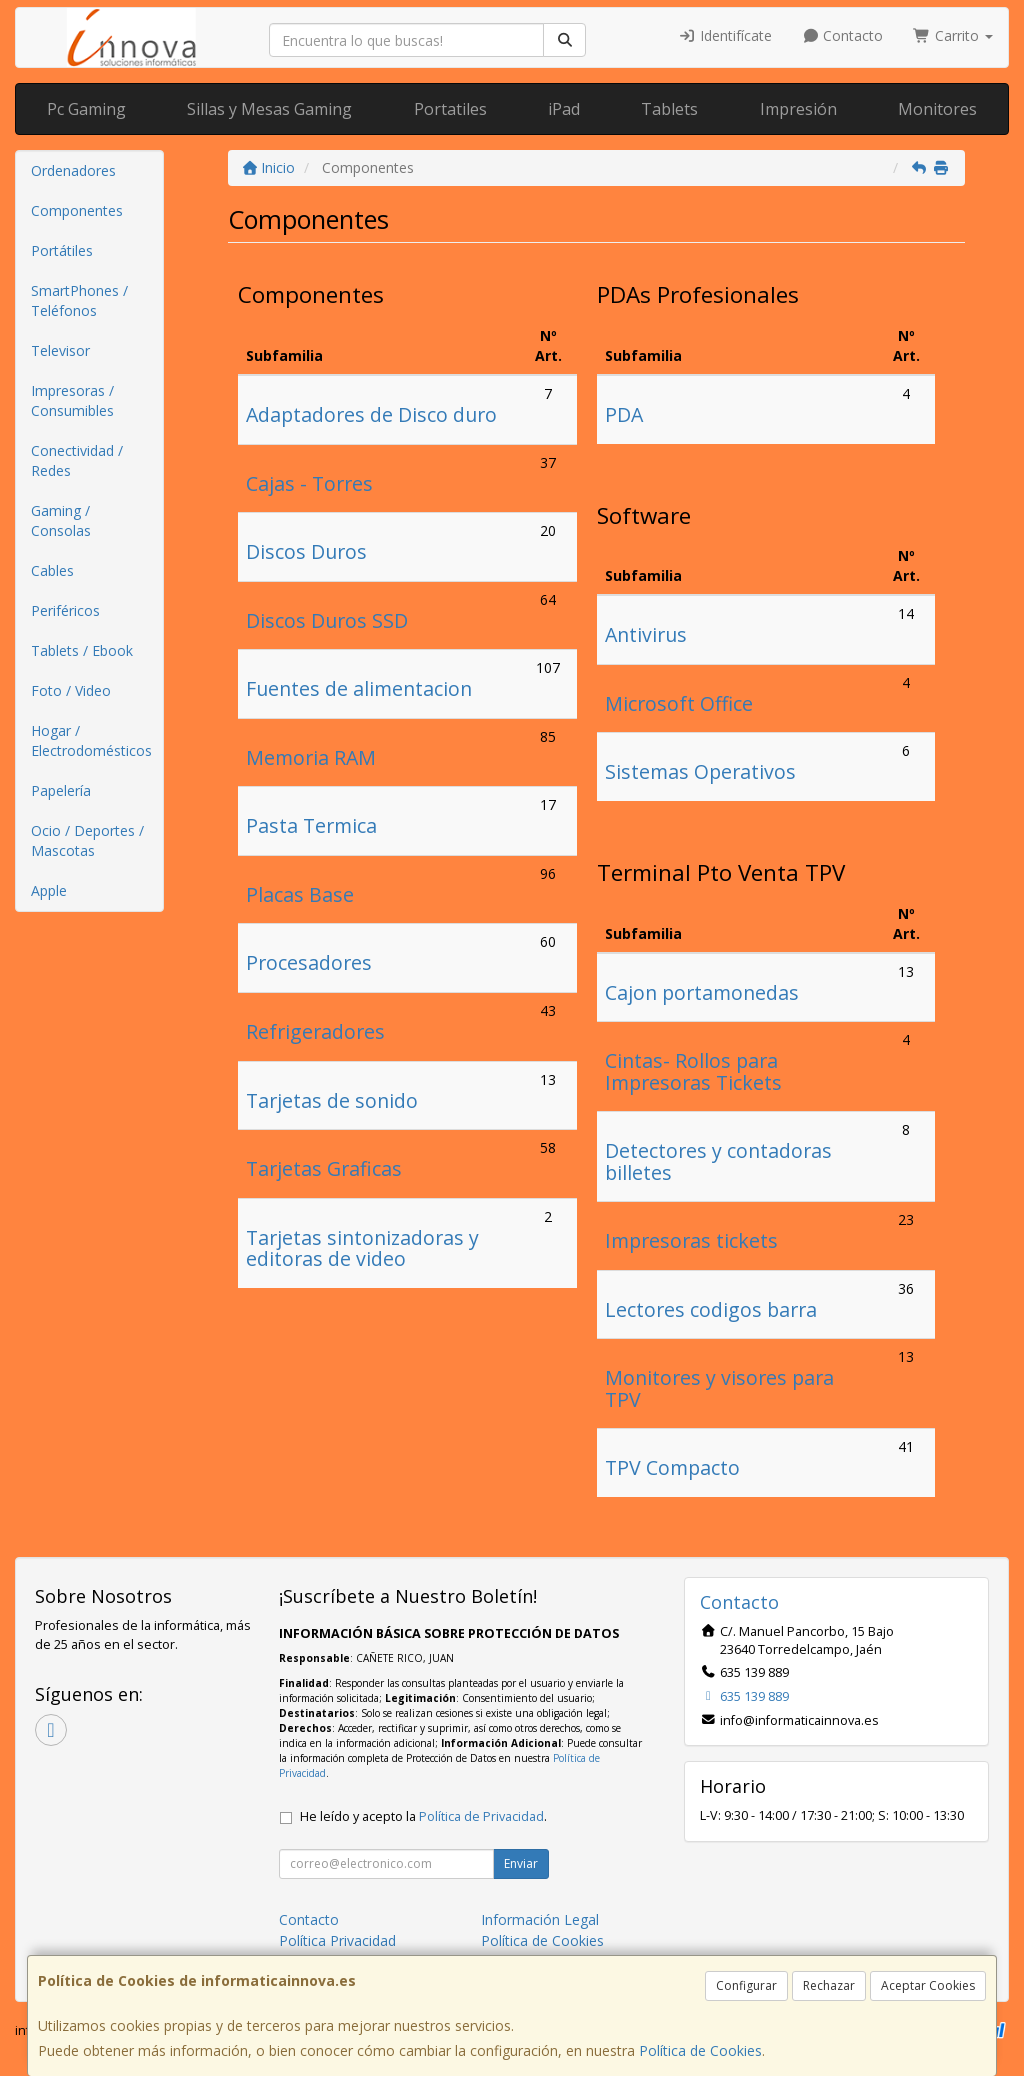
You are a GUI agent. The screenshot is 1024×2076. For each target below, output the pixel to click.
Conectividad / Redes (77, 460)
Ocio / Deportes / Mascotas (87, 840)
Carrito (953, 35)
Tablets (669, 109)
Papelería (61, 790)
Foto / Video (71, 690)
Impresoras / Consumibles (72, 400)
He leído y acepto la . (423, 1816)
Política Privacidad (337, 1940)
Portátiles (62, 250)
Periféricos (65, 610)
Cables (52, 570)
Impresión (798, 109)
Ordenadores (73, 170)
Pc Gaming (86, 109)
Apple (49, 890)
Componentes (77, 210)
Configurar (746, 1985)
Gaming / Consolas (61, 520)
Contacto (843, 35)
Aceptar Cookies (928, 1985)
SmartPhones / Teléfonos (79, 300)
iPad (564, 109)
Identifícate (725, 35)
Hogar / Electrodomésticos (91, 740)
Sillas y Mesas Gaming (269, 109)
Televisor (60, 350)
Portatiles (450, 109)
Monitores (937, 109)
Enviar (521, 1863)
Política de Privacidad (481, 1816)
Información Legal (540, 1919)
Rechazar (829, 1985)
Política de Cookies (700, 2050)
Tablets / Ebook (82, 650)
